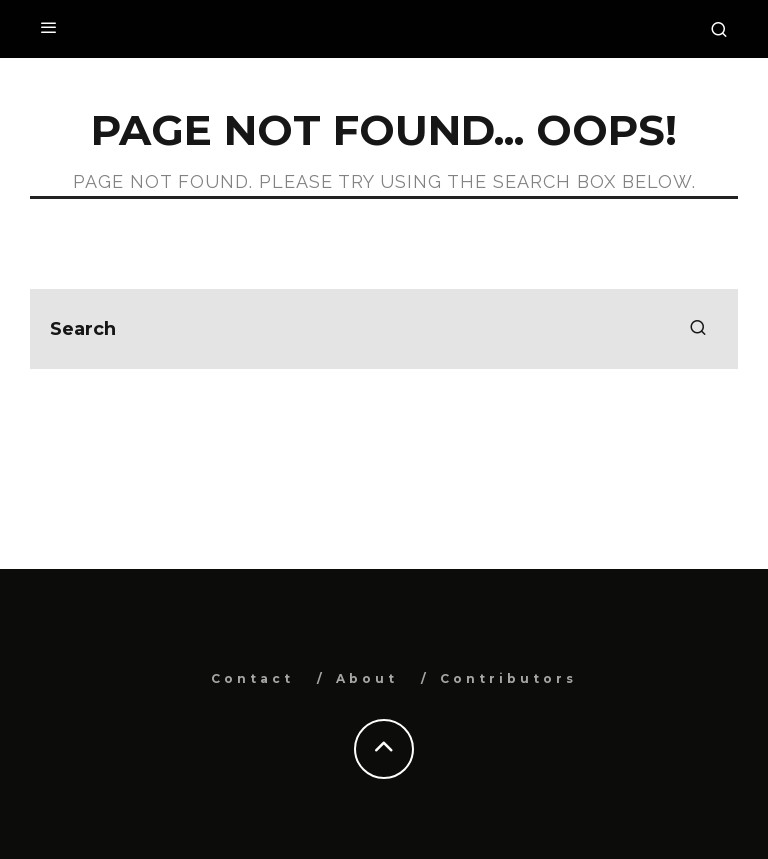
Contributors (508, 678)
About (367, 678)
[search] (698, 329)
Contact (252, 678)
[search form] (384, 329)
